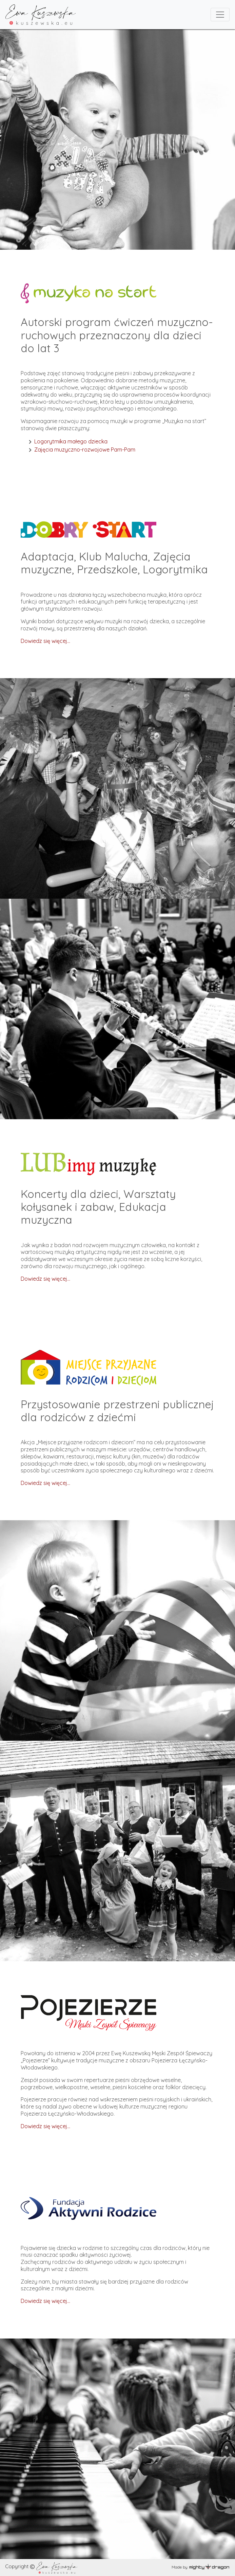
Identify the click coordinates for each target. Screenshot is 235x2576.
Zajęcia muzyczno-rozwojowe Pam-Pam (84, 449)
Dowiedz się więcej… (45, 1278)
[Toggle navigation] (220, 14)
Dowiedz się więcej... (45, 640)
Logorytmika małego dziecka (70, 441)
